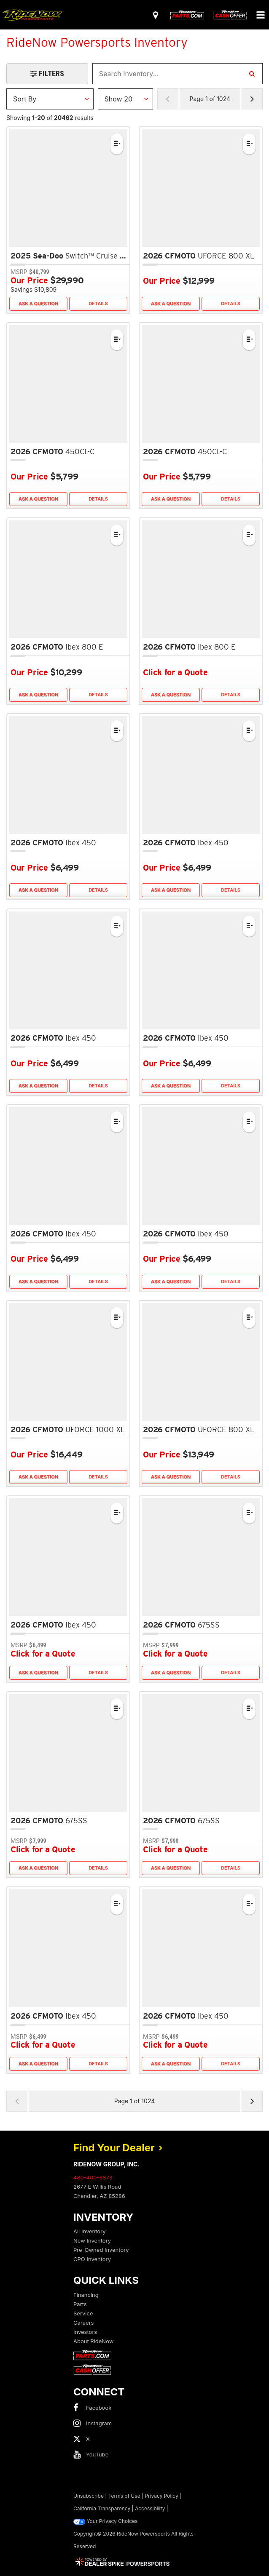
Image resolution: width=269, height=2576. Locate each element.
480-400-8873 (93, 2177)
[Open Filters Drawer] (47, 73)
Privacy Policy (161, 2496)
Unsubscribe (88, 2496)
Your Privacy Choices (105, 2521)
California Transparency (101, 2508)
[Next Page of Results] (252, 98)
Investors (85, 2331)
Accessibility (150, 2508)
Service (83, 2313)
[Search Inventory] (251, 74)
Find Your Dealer (118, 2148)
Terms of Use (124, 2496)
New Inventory (92, 2240)
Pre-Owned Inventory (101, 2249)
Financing (86, 2294)
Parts (80, 2304)
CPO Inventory (92, 2259)
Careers (83, 2322)
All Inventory (89, 2231)
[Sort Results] (50, 98)
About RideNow (93, 2341)
